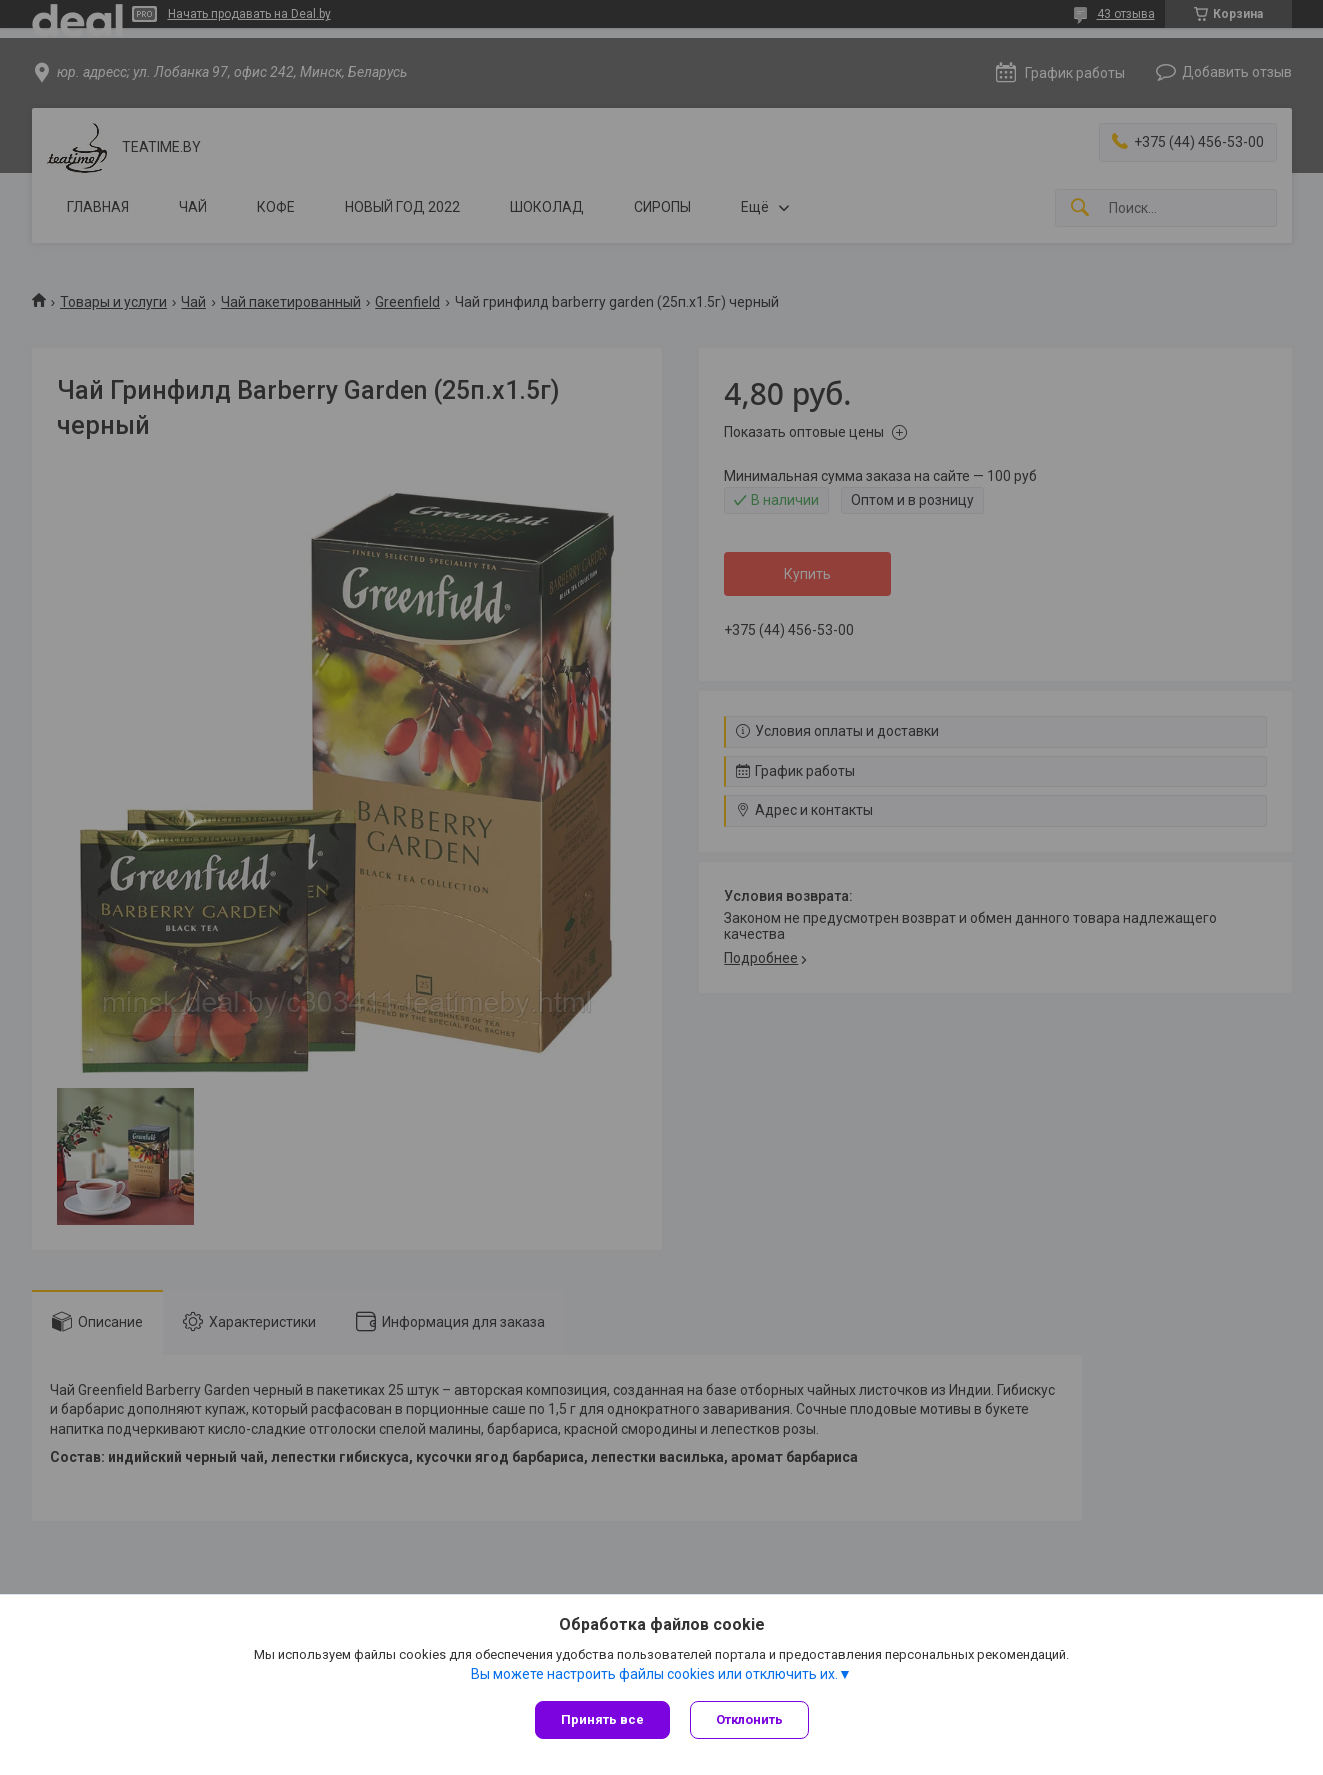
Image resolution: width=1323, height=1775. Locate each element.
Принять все (602, 1719)
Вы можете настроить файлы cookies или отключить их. (654, 1674)
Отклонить (749, 1719)
